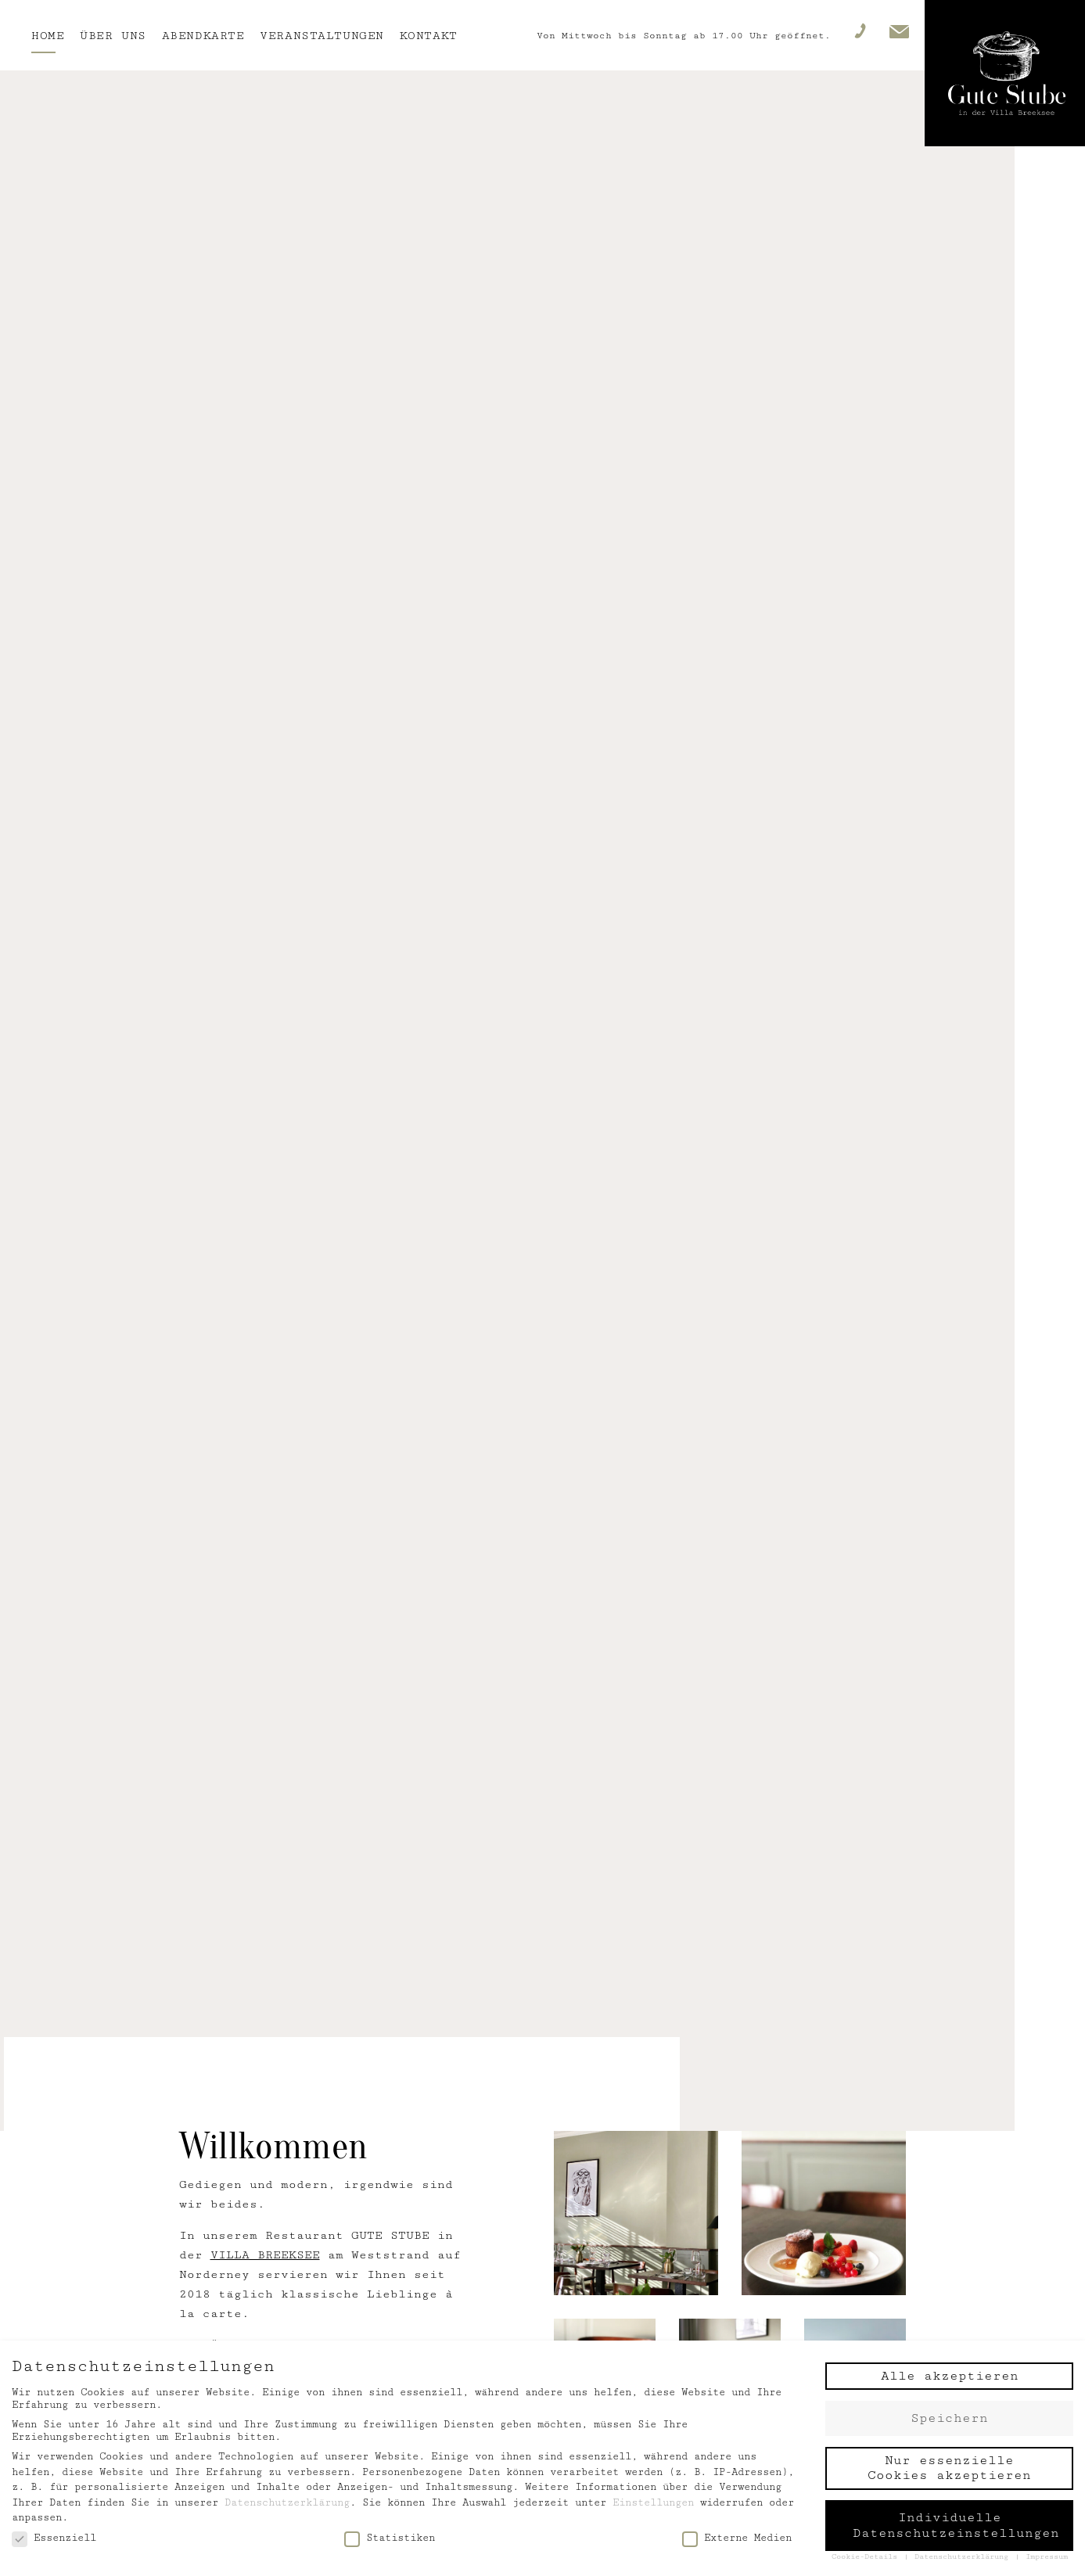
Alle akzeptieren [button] (950, 2376)
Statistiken (389, 2537)
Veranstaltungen (321, 35)
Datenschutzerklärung (287, 2502)
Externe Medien (737, 2537)
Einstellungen (653, 2502)
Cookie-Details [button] (867, 2556)
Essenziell (54, 2537)
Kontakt (429, 35)
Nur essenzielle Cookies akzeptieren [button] (949, 2468)
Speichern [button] (949, 2418)
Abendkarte (203, 35)
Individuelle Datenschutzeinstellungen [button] (956, 2525)
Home (47, 35)
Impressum (1047, 2556)
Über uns (113, 35)
